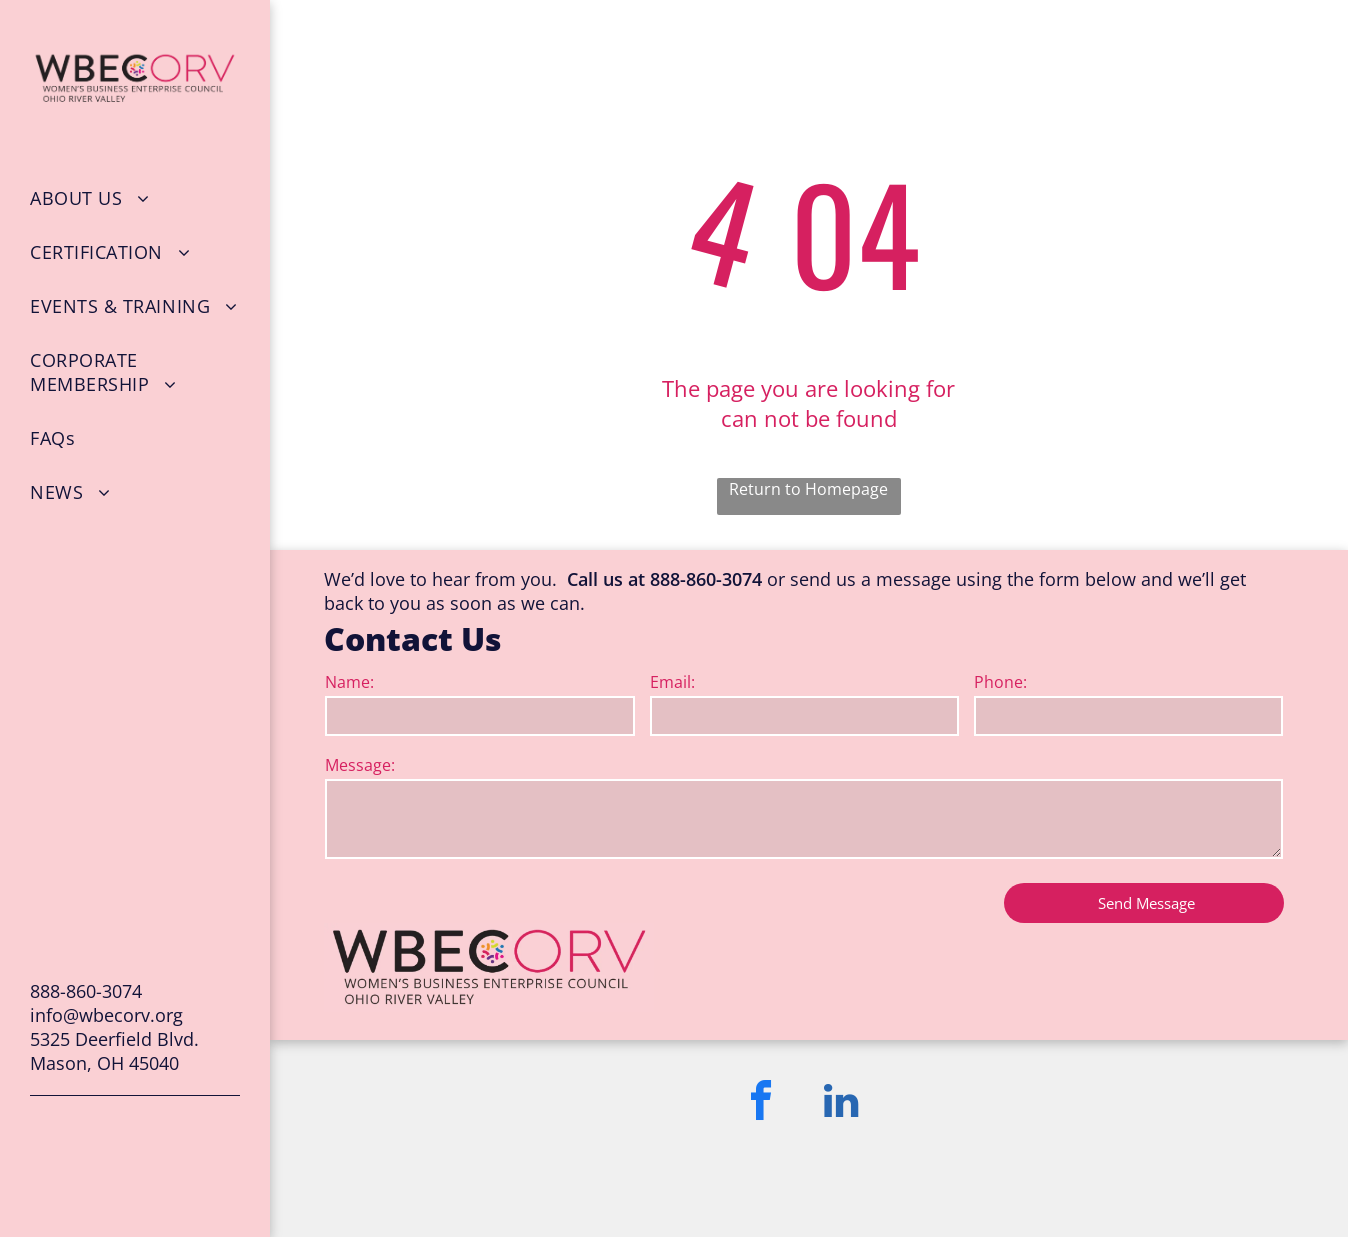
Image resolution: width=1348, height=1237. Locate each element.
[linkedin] (841, 1103)
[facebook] (761, 1103)
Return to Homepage (808, 489)
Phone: (1000, 682)
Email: (672, 682)
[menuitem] (135, 198)
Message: (360, 765)
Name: (349, 682)
